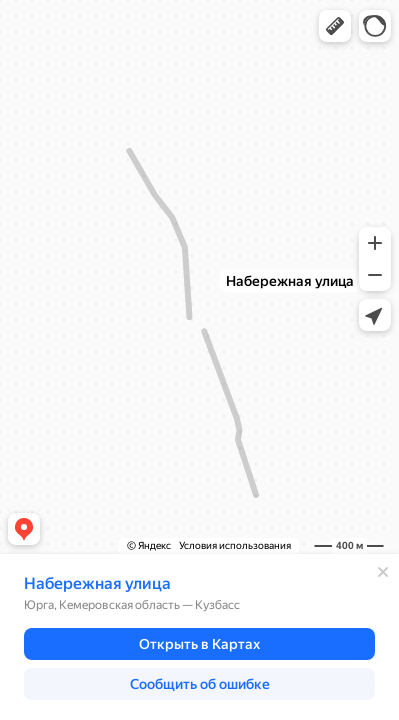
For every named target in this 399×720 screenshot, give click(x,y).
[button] (335, 26)
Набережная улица (97, 583)
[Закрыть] (383, 572)
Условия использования (235, 545)
